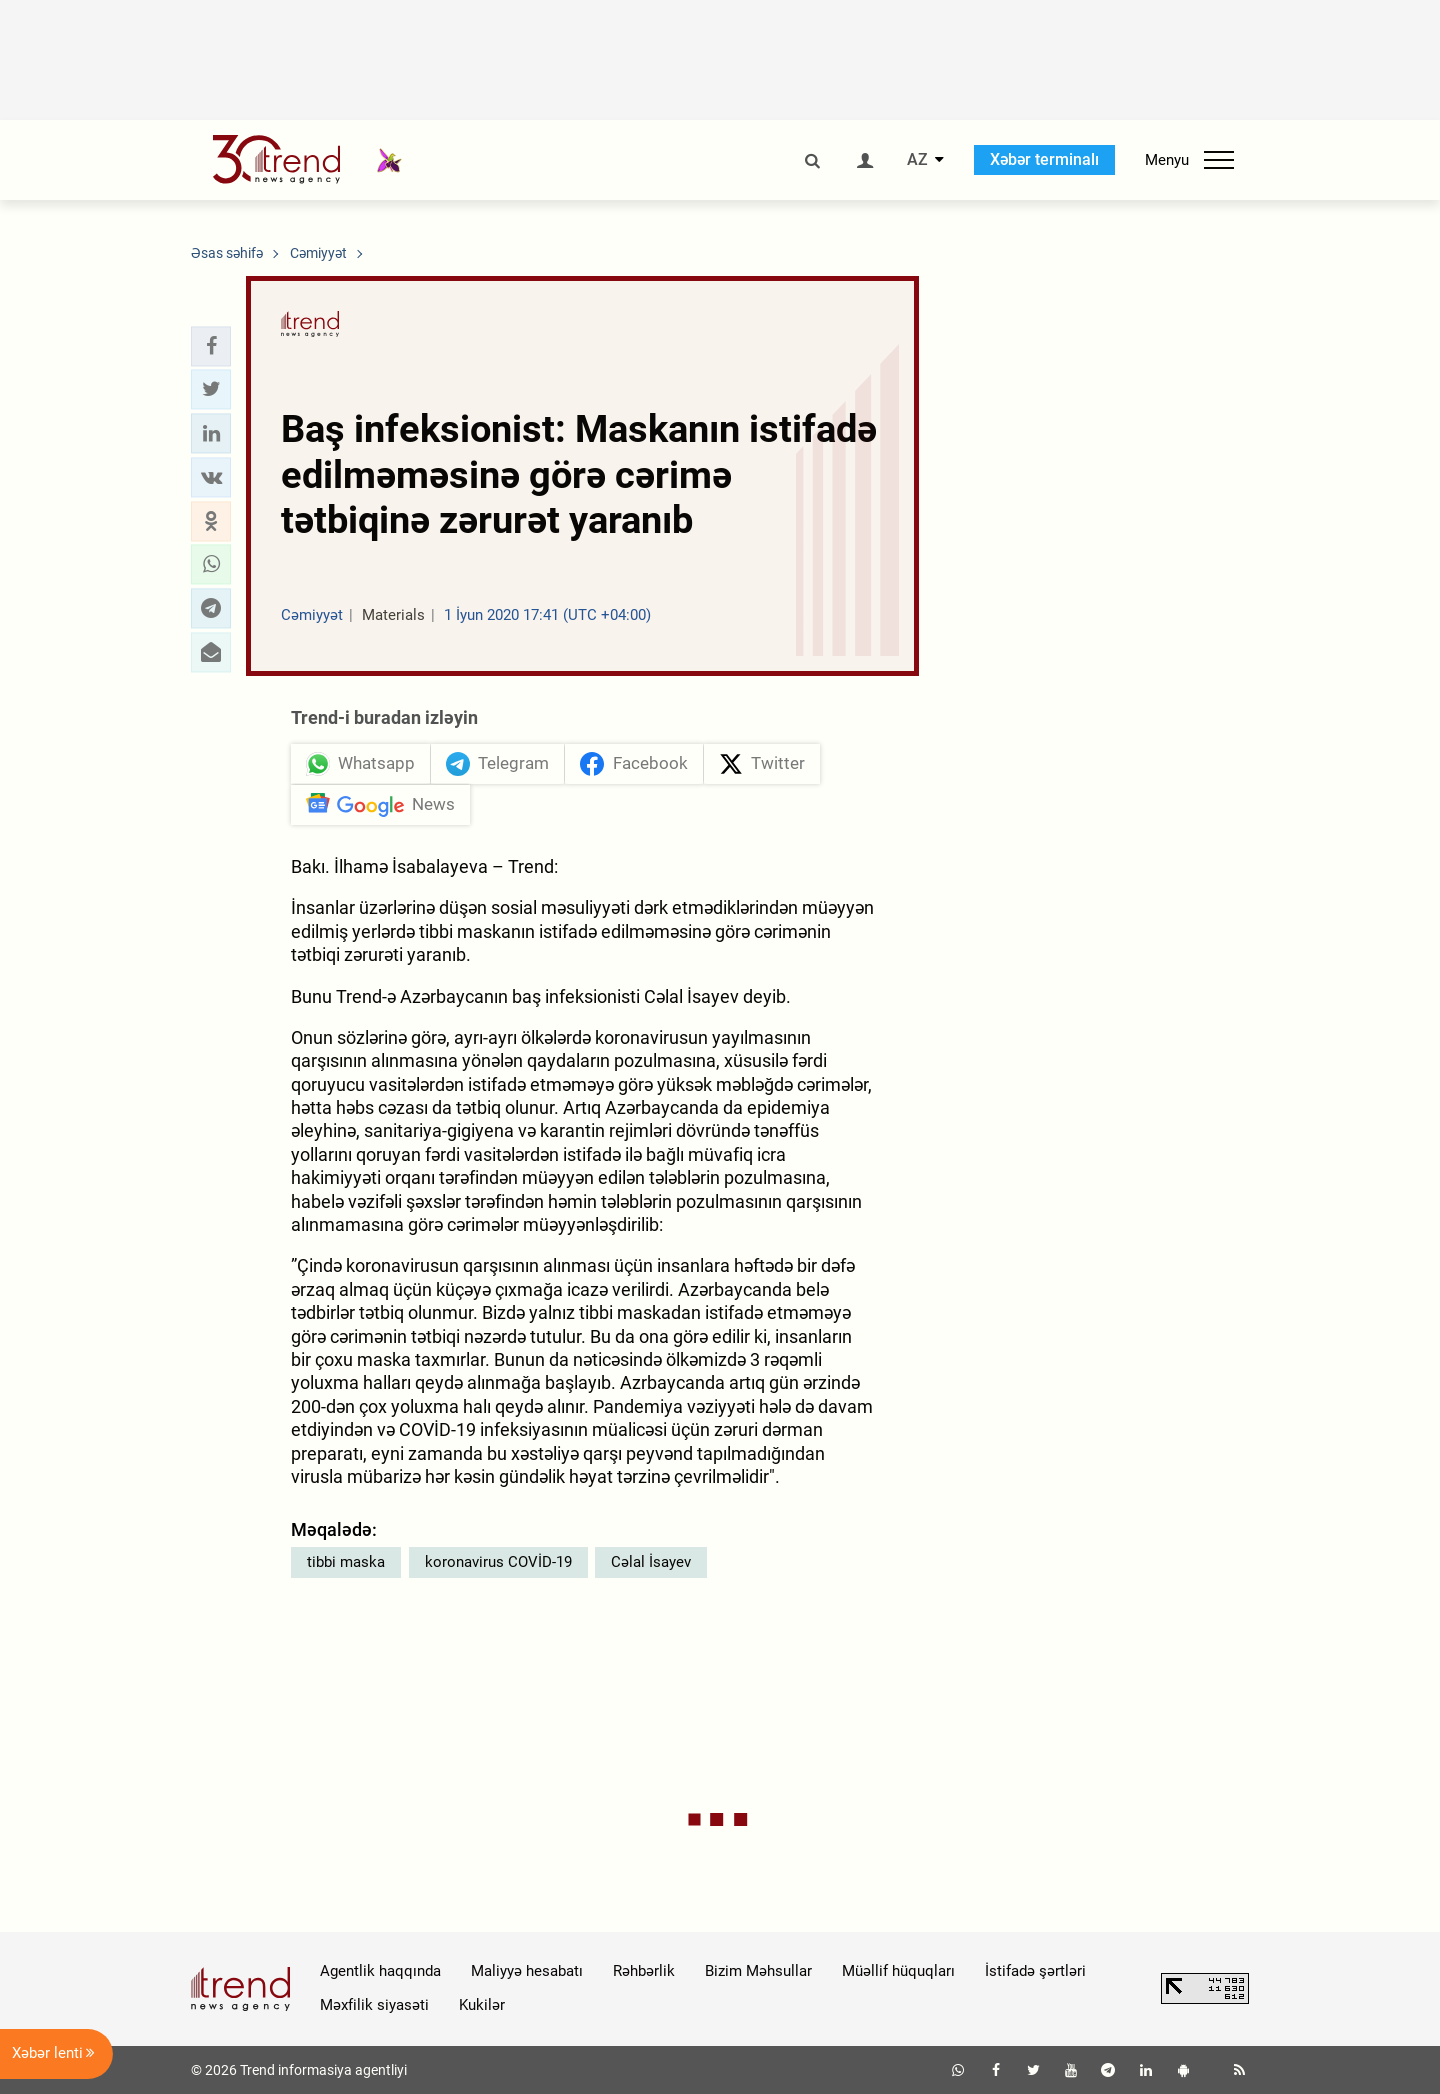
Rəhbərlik (644, 1971)
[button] (211, 346)
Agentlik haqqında (380, 1971)
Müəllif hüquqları (898, 1971)
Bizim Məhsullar (758, 1971)
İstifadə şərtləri (1035, 1971)
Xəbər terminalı (1044, 159)
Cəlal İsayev (651, 1562)
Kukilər (482, 2005)
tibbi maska (346, 1562)
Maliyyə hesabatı (527, 1971)
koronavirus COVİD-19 (498, 1562)
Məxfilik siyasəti (374, 2005)
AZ (917, 160)
